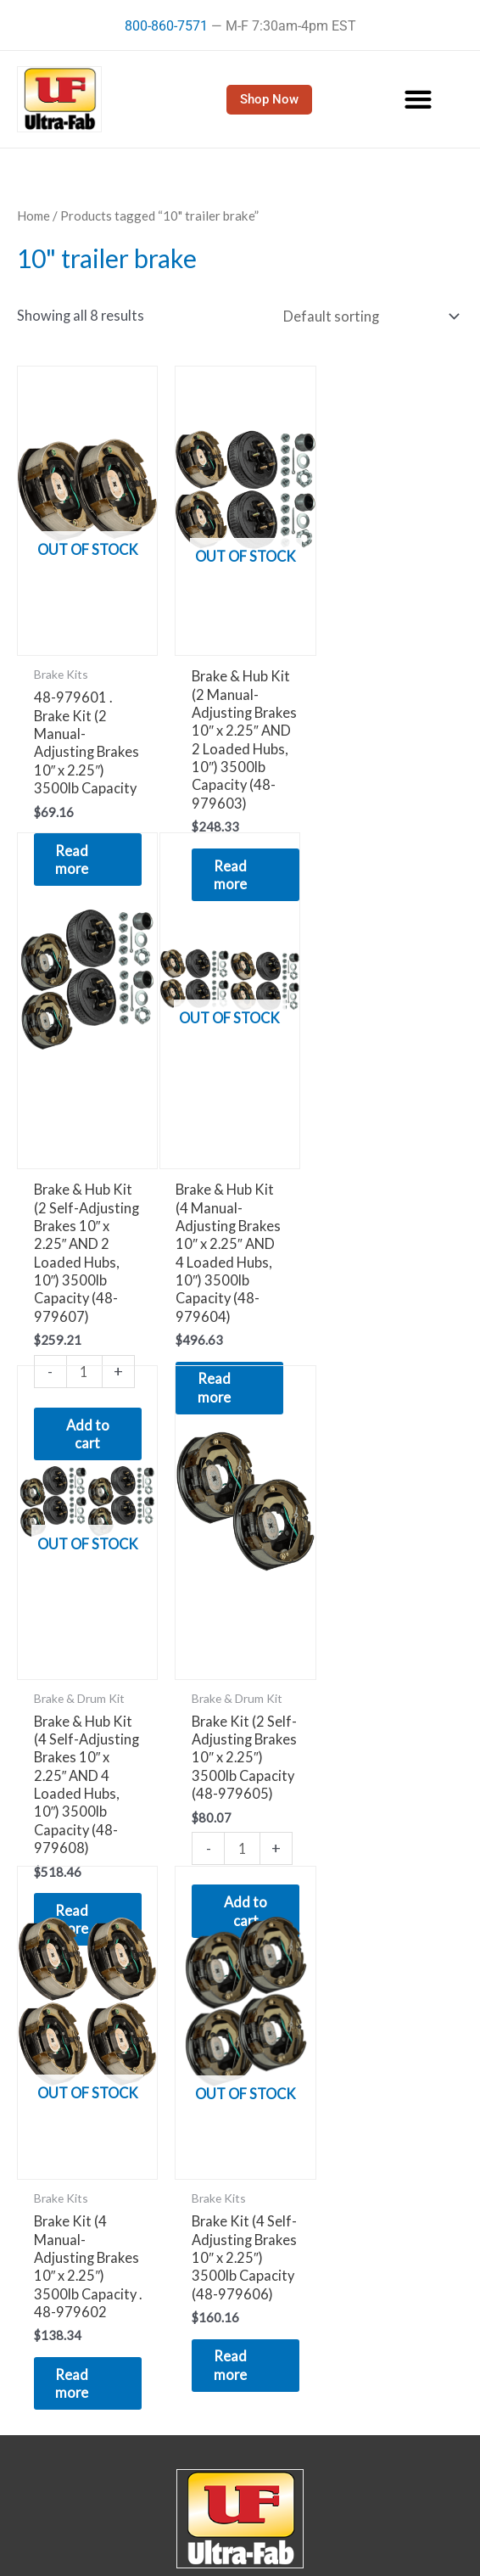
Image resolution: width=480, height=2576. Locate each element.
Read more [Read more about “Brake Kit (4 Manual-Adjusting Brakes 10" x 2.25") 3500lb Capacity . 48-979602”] (75, 1973)
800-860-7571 (166, 26)
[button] (418, 99)
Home (33, 215)
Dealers (240, 2544)
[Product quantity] (391, 1424)
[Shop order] (367, 316)
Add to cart (393, 1487)
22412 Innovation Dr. (240, 2210)
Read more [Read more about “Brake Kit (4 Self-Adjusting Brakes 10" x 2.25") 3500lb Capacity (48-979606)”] (229, 1955)
